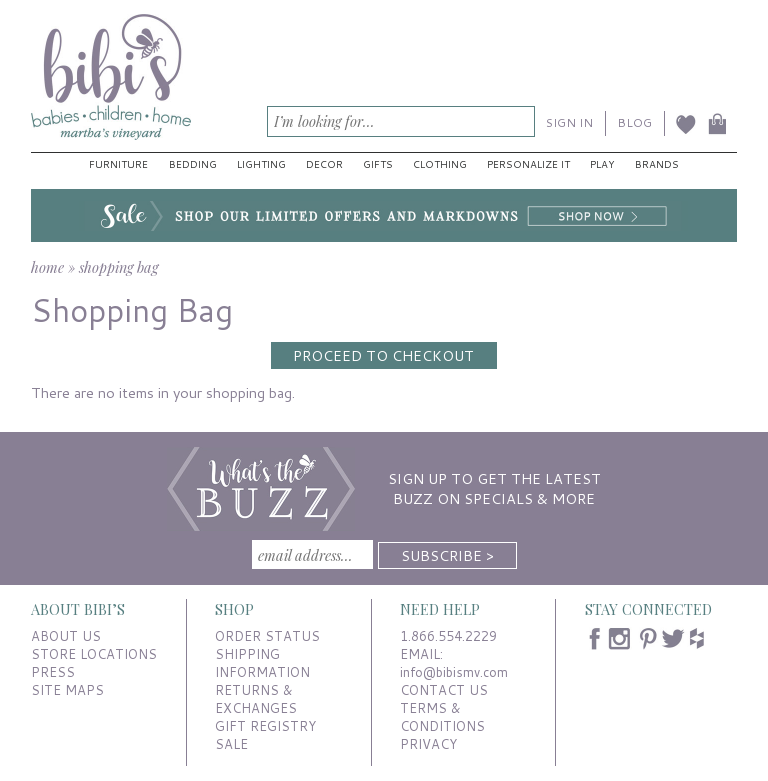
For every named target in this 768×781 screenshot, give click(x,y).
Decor (324, 164)
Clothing (440, 164)
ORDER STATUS (267, 636)
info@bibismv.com (454, 672)
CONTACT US (444, 690)
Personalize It (528, 164)
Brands (657, 164)
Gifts (378, 164)
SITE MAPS (67, 690)
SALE (231, 744)
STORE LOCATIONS (94, 654)
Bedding (193, 164)
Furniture (118, 164)
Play (602, 164)
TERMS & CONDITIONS (442, 717)
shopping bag (118, 267)
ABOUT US (66, 636)
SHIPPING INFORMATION (262, 663)
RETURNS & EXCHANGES (256, 699)
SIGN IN (569, 122)
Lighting (261, 164)
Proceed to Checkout (383, 355)
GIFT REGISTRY (265, 726)
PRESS (53, 672)
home (47, 267)
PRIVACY (428, 744)
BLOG (634, 122)
